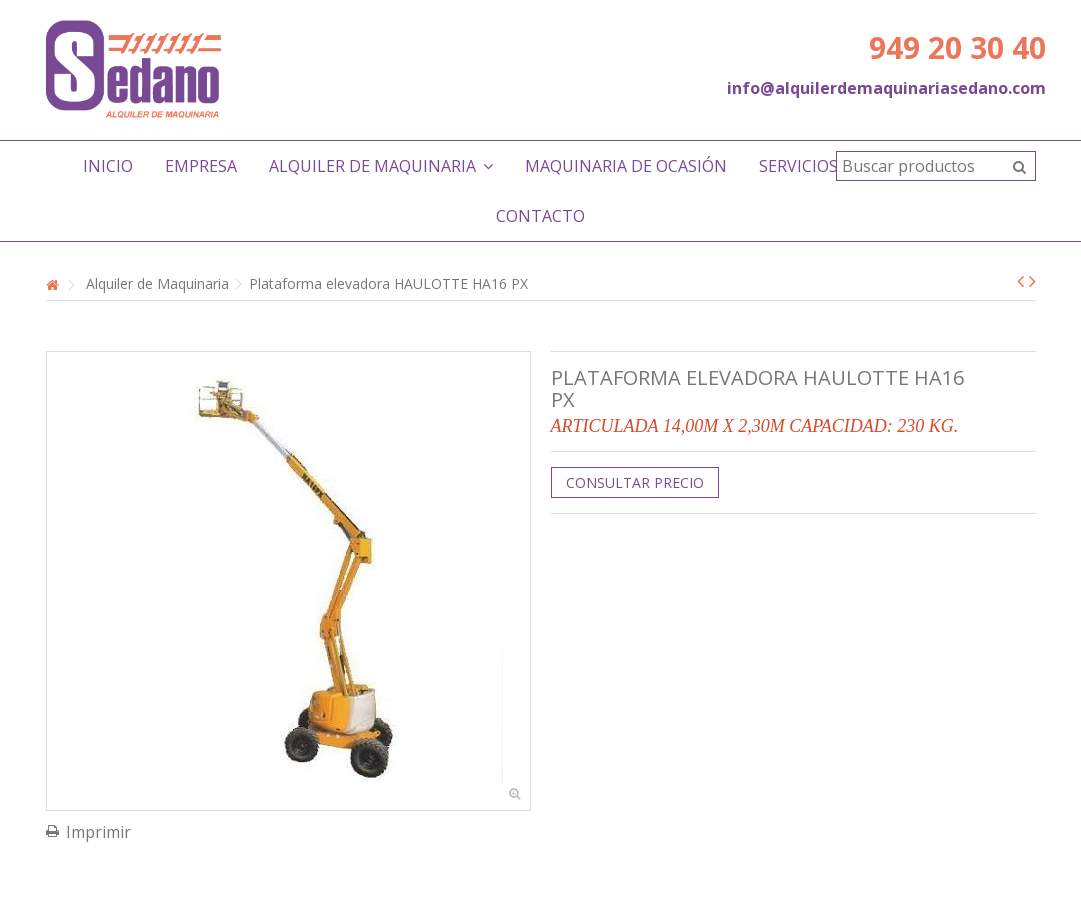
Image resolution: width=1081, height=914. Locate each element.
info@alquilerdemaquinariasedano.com (886, 88)
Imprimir (98, 832)
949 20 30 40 (957, 47)
